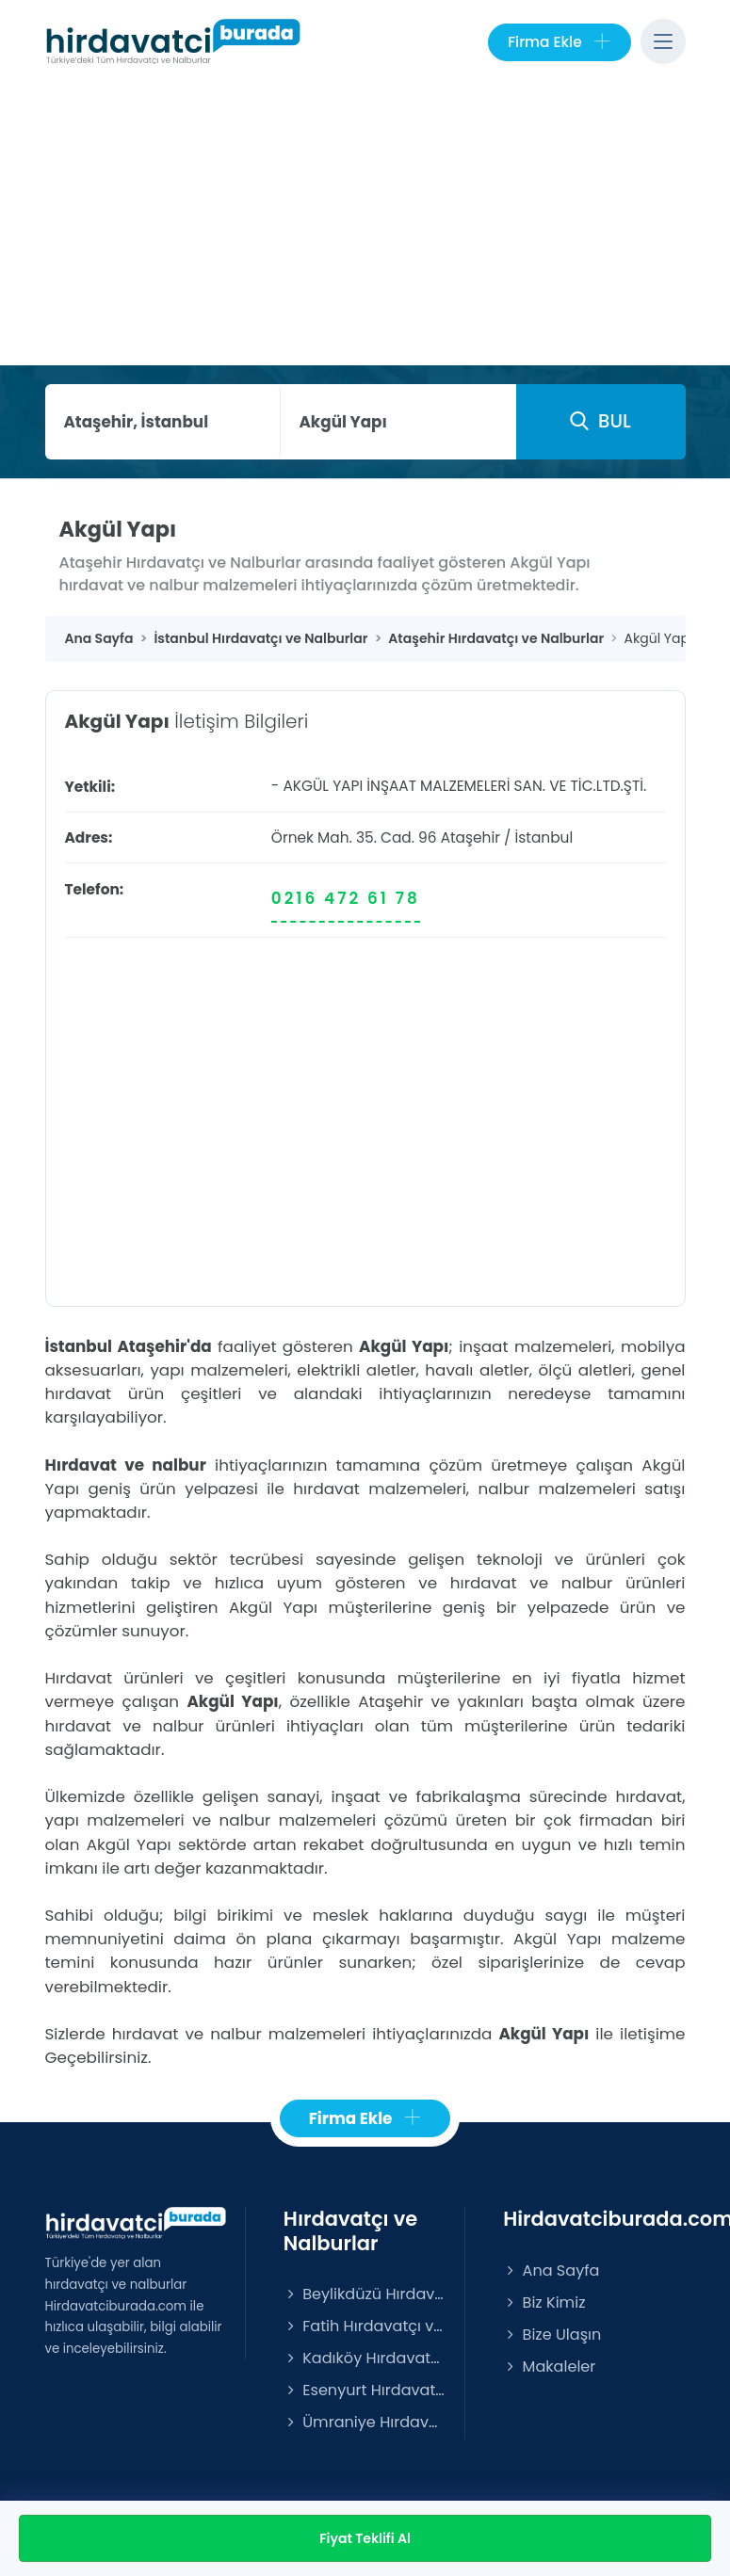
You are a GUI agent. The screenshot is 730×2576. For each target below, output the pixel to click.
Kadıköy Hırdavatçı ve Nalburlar (365, 2358)
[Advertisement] (365, 224)
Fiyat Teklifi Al (365, 2538)
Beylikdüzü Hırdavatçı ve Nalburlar (365, 2294)
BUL (600, 421)
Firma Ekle (559, 42)
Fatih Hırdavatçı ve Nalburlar (365, 2326)
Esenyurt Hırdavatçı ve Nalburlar (365, 2390)
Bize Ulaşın (552, 2334)
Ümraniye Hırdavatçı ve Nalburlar (365, 2422)
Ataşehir (470, 837)
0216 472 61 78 (345, 898)
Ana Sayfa (551, 2270)
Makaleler (549, 2366)
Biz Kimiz (544, 2302)
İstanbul (544, 837)
